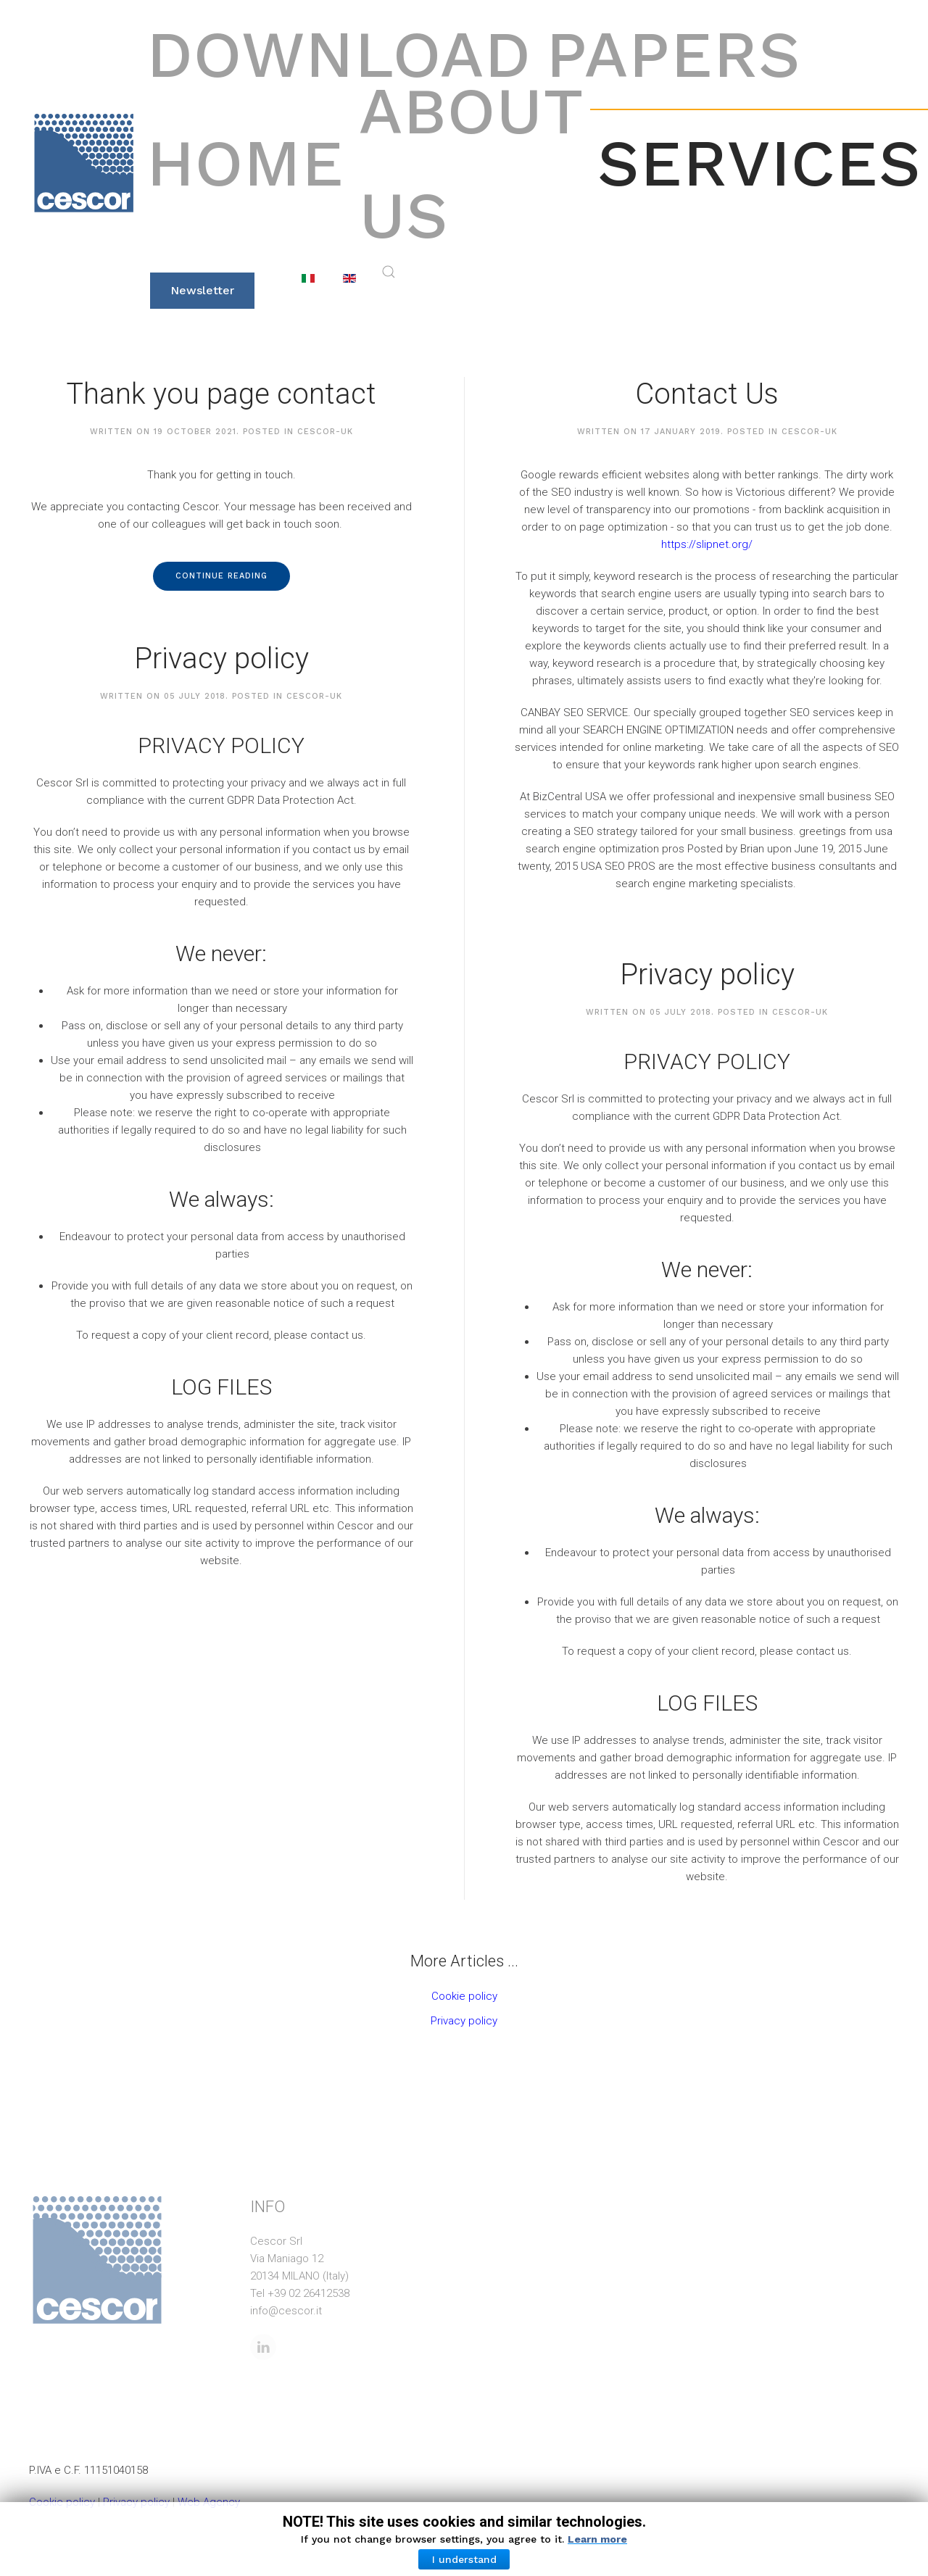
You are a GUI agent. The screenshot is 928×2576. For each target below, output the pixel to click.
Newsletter (202, 290)
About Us (471, 163)
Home (245, 163)
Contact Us (707, 394)
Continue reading (221, 576)
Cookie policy (464, 1996)
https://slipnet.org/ (707, 544)
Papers (673, 54)
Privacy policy (221, 658)
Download (338, 54)
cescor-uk (325, 431)
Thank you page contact (221, 394)
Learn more (597, 2539)
